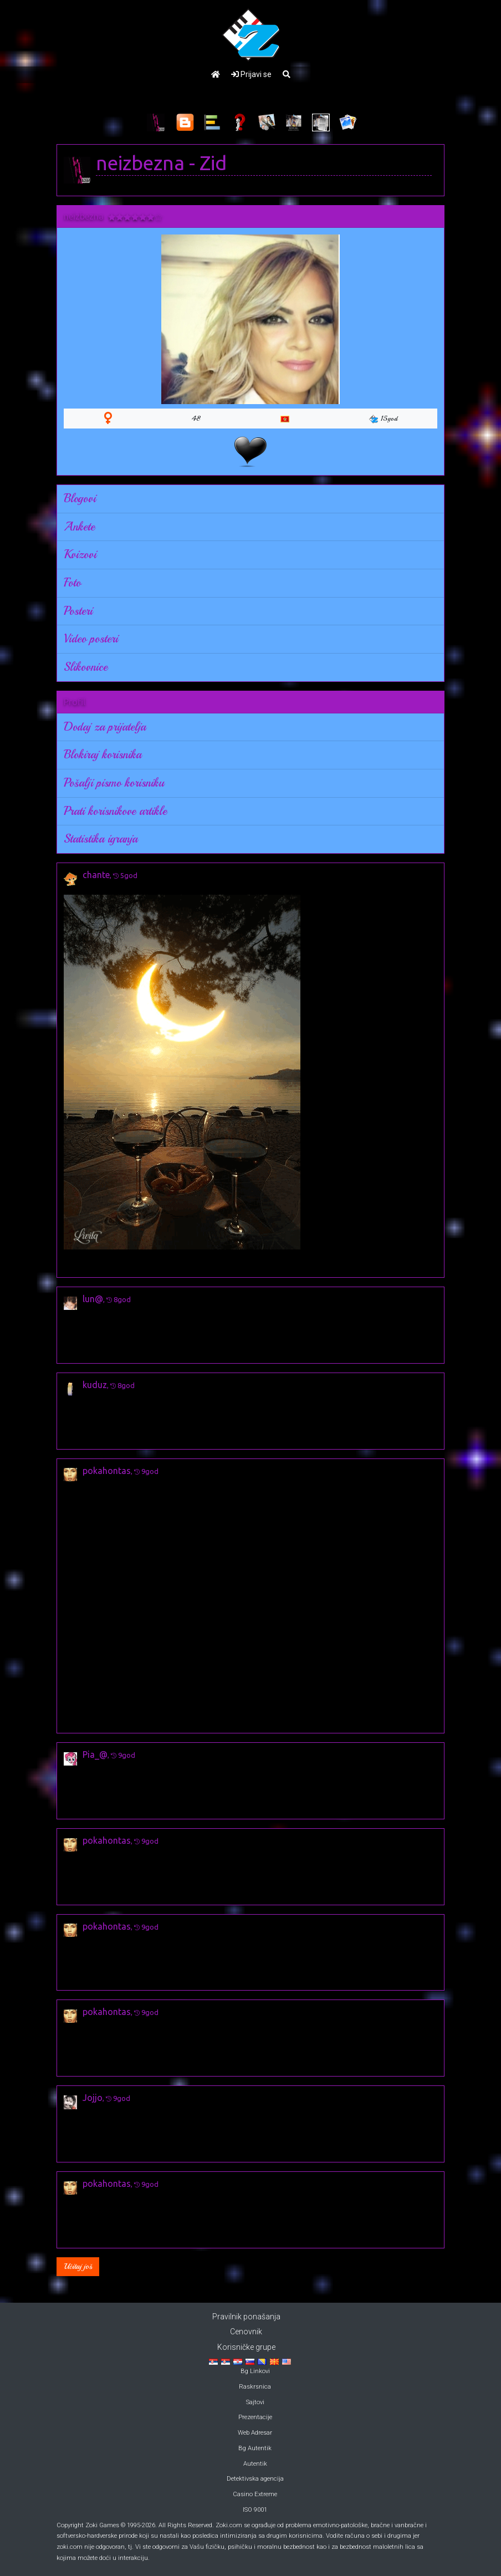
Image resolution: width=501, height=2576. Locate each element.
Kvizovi (80, 554)
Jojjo (93, 2098)
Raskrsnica (255, 2386)
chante (96, 875)
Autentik (255, 2463)
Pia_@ (95, 1754)
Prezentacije (255, 2417)
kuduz (95, 1385)
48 (196, 418)
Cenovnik (246, 2331)
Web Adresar (255, 2432)
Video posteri (91, 638)
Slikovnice (86, 667)
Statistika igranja (100, 839)
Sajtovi (255, 2402)
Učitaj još (78, 2266)
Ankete (79, 526)
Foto (72, 582)
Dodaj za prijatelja (105, 727)
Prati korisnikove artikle (115, 811)
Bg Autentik (255, 2448)
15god (383, 419)
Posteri (78, 611)
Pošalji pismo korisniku (114, 783)
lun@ (93, 1299)
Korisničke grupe (246, 2347)
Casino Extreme (255, 2494)
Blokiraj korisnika (102, 754)
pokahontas (107, 1471)
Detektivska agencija (255, 2478)
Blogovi (80, 498)
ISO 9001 (255, 2509)
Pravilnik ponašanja (246, 2316)
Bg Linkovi (255, 2371)
